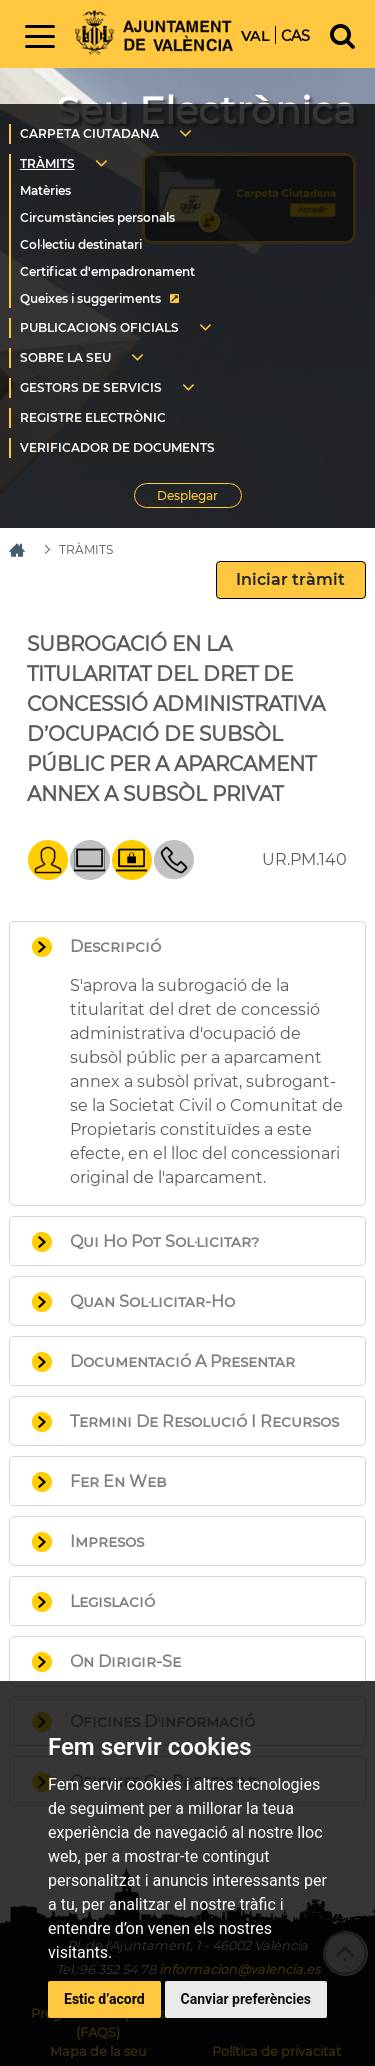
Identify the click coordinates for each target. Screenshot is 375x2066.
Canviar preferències (246, 1999)
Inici (154, 32)
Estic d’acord (104, 1999)
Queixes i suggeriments (90, 298)
